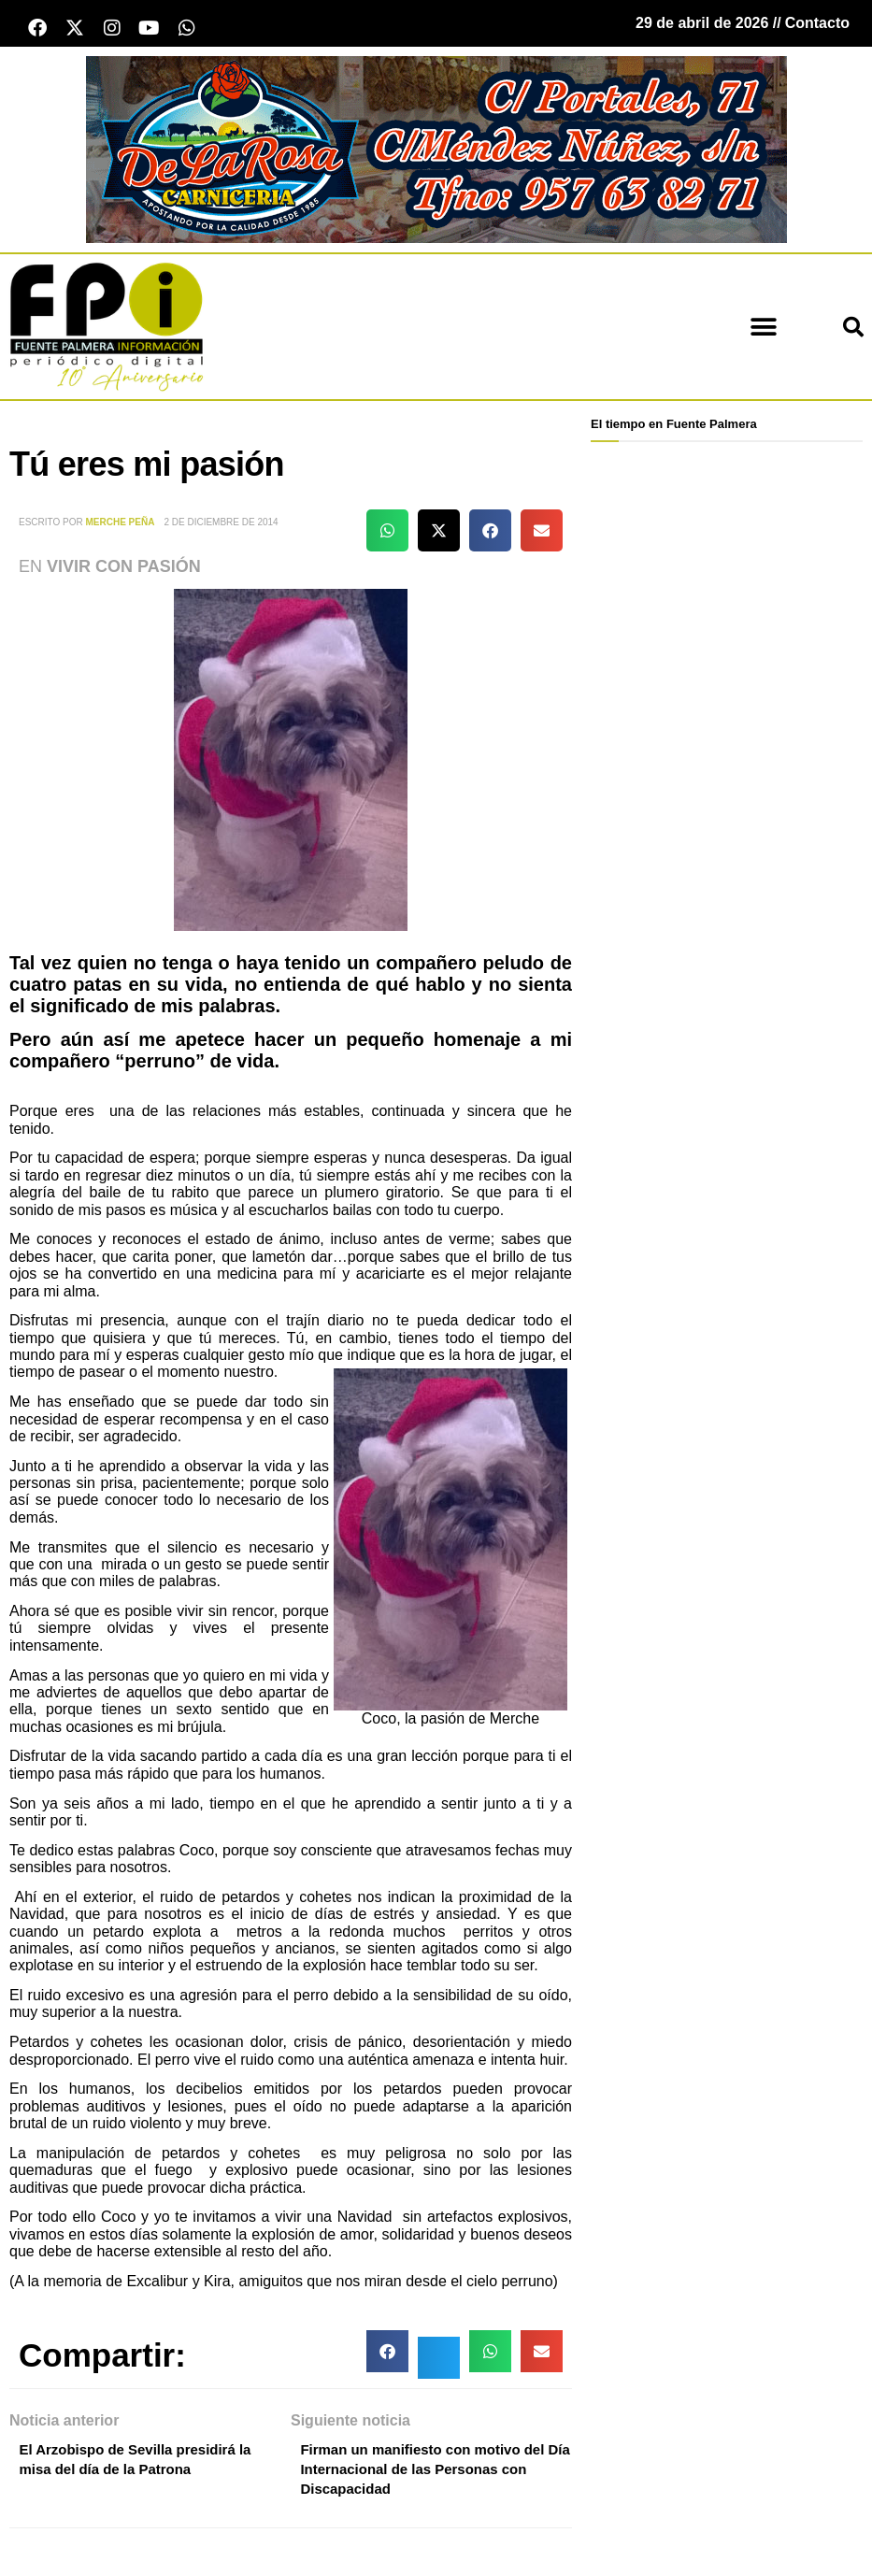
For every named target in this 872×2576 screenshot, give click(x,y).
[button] (764, 330)
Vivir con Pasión (124, 570)
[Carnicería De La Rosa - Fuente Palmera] (436, 152)
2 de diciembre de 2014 (221, 527)
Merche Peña (120, 527)
